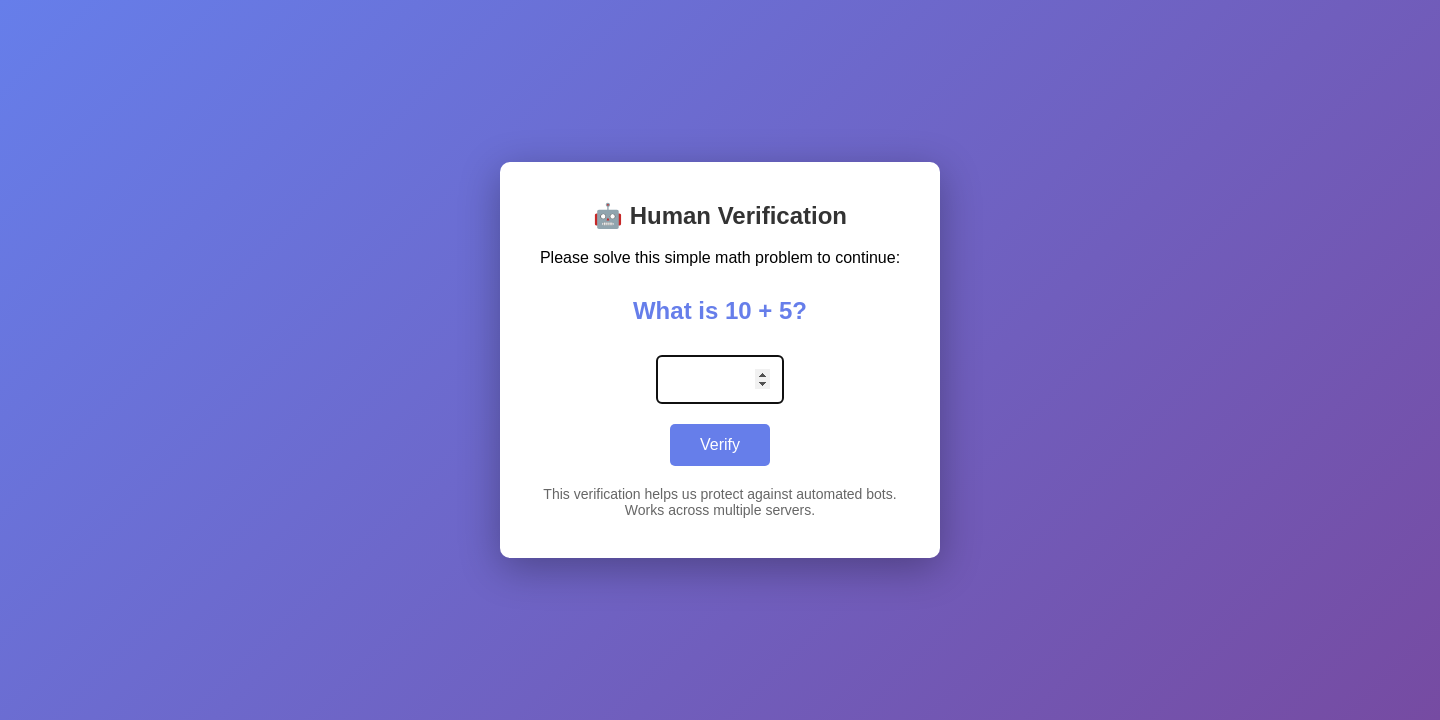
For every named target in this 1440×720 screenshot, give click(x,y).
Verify (720, 444)
